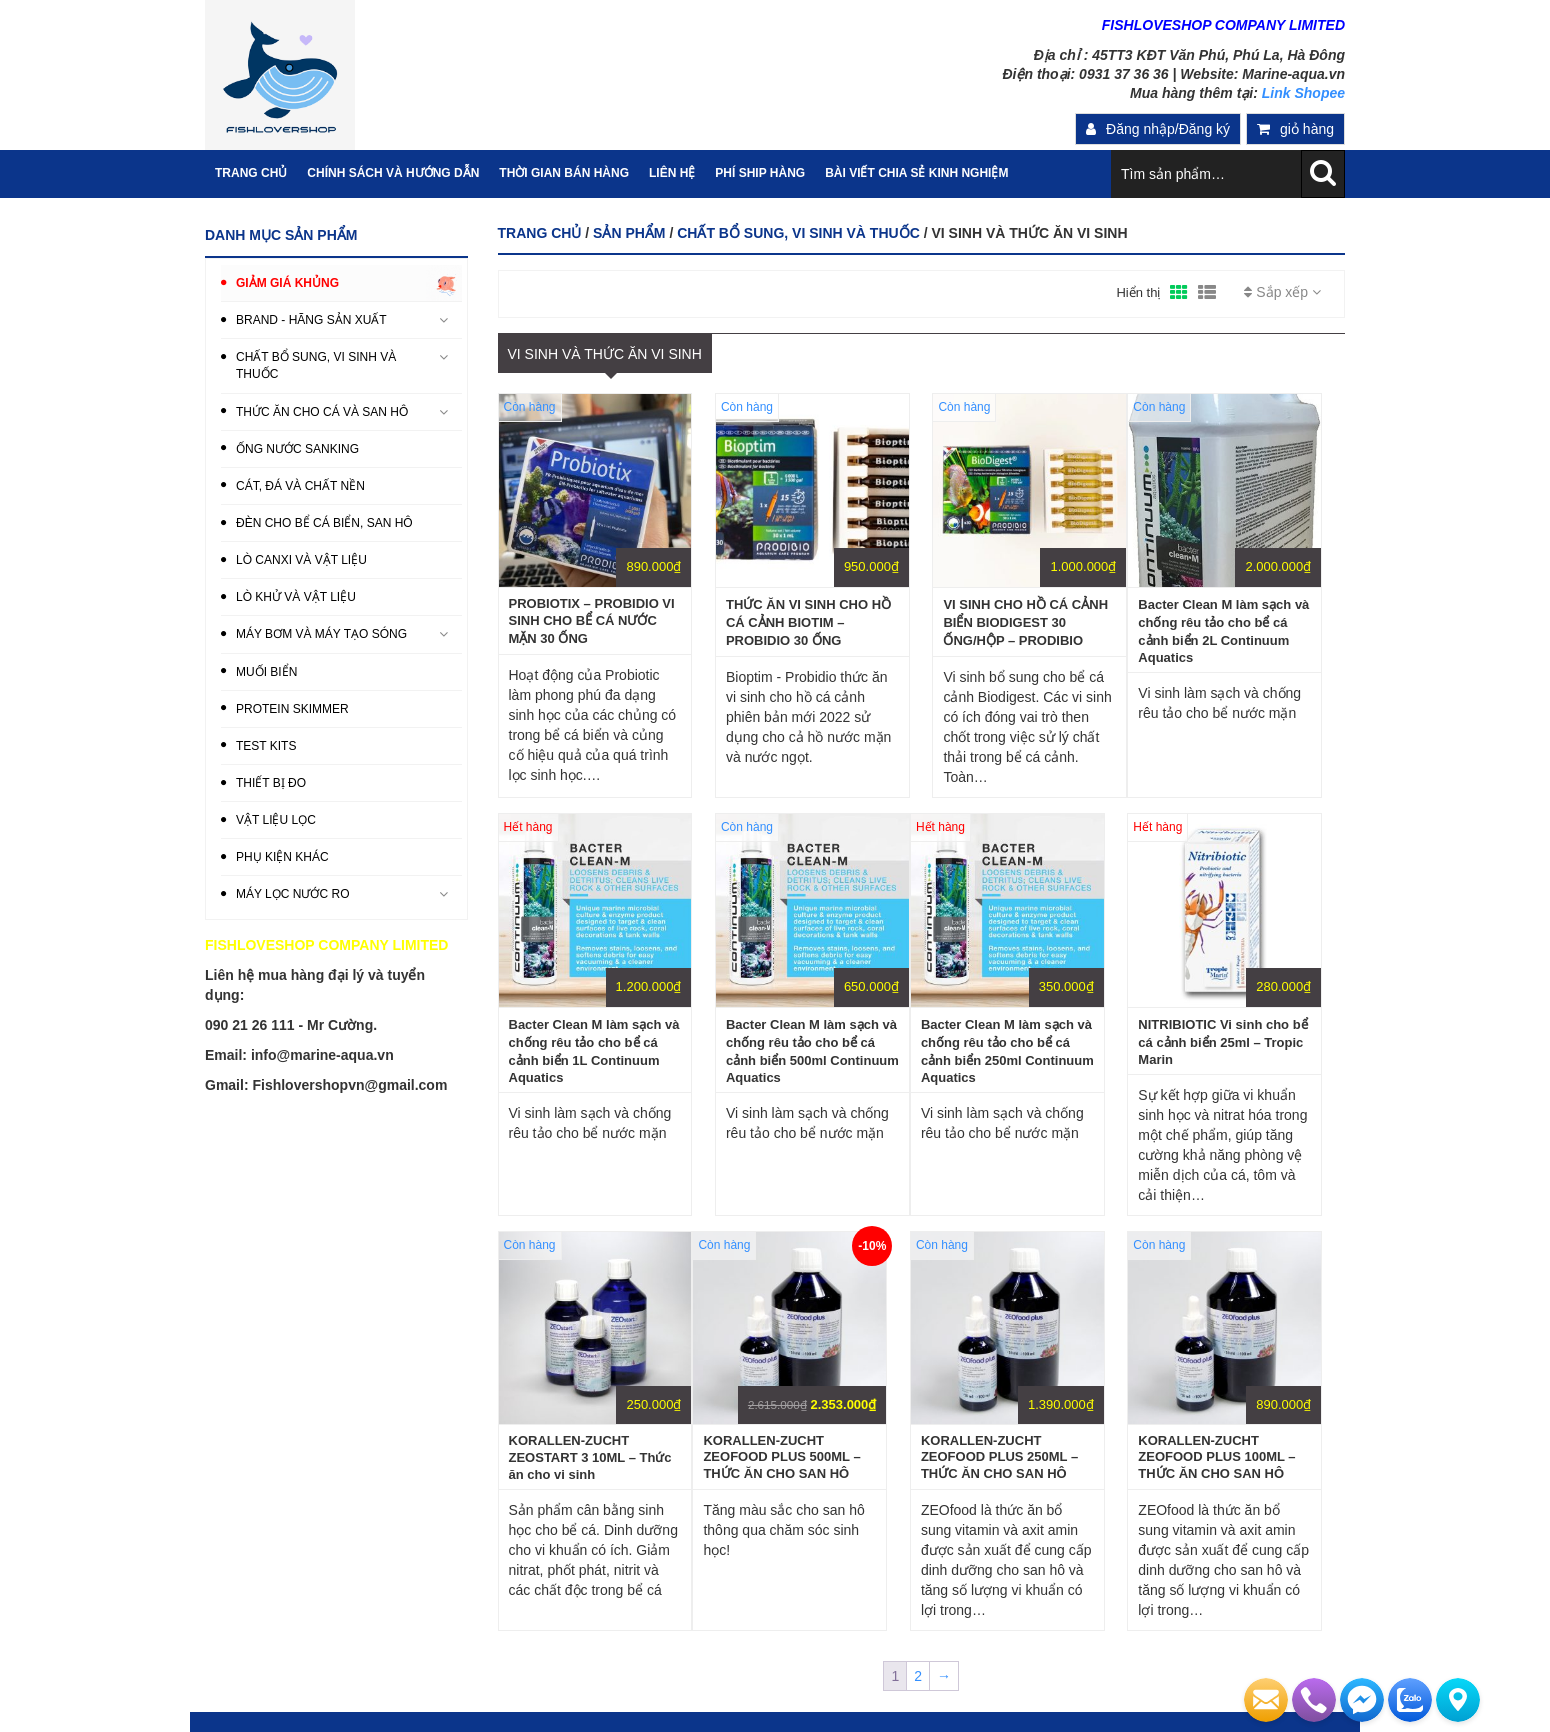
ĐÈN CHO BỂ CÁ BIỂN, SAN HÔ (324, 523)
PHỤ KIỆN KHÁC (282, 857)
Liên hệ (672, 173)
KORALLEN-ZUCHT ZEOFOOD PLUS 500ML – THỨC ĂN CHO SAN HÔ (781, 1457)
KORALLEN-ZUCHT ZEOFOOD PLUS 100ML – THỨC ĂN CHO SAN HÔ (1216, 1457)
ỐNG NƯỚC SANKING (297, 449)
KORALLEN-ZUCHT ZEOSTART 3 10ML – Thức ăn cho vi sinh (590, 1457)
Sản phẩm (629, 233)
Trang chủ (540, 233)
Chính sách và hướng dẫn (393, 173)
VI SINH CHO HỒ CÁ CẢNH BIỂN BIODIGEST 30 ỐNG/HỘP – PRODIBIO (1025, 622)
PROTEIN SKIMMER (292, 709)
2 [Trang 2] (918, 1676)
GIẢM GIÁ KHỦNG (287, 283)
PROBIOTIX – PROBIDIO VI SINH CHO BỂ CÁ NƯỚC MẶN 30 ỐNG (592, 621)
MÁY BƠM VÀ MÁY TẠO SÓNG (321, 634)
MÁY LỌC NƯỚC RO (292, 894)
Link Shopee (1303, 93)
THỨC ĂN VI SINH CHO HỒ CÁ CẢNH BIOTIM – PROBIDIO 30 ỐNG (808, 622)
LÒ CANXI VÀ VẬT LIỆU (301, 560)
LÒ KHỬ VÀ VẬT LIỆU (296, 597)
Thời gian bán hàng (564, 173)
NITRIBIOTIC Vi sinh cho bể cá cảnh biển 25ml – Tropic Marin (1222, 1042)
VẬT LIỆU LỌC (276, 820)
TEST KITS (266, 746)
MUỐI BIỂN (266, 672)
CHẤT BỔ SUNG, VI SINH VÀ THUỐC (798, 233)
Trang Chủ (251, 173)
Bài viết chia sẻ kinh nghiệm (916, 173)
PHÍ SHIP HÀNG (760, 173)
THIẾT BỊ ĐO (271, 783)
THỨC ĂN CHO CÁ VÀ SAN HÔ (322, 412)
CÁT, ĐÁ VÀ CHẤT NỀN (300, 486)
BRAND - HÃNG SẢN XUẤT (311, 320)
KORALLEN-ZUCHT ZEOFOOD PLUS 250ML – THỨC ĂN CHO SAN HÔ (999, 1457)
